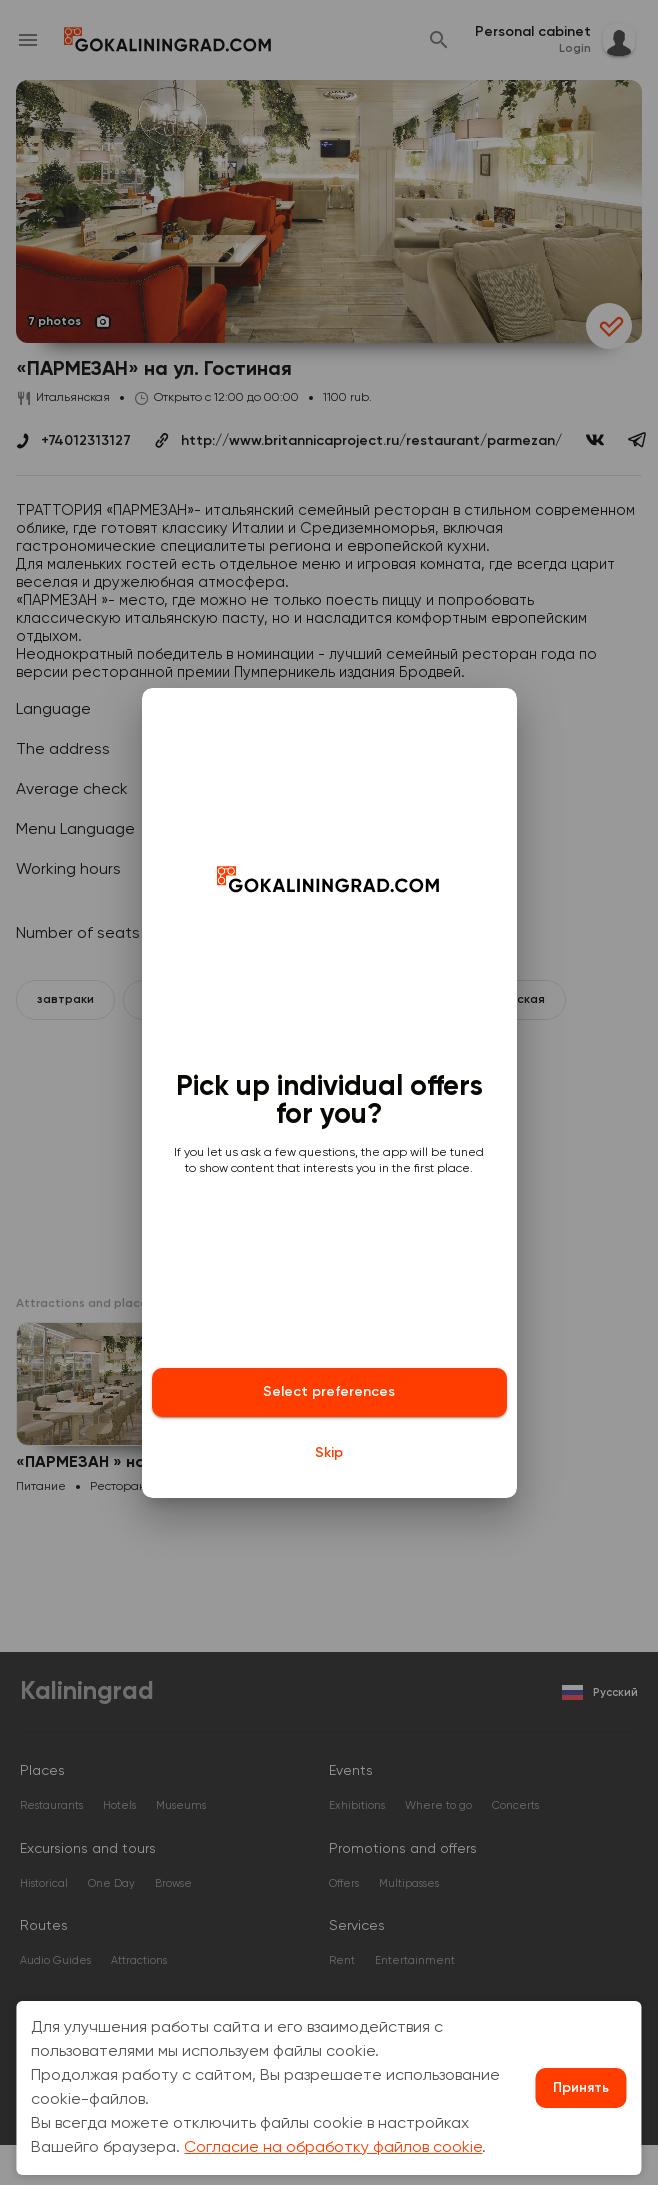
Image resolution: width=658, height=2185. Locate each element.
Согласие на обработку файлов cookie (333, 2148)
